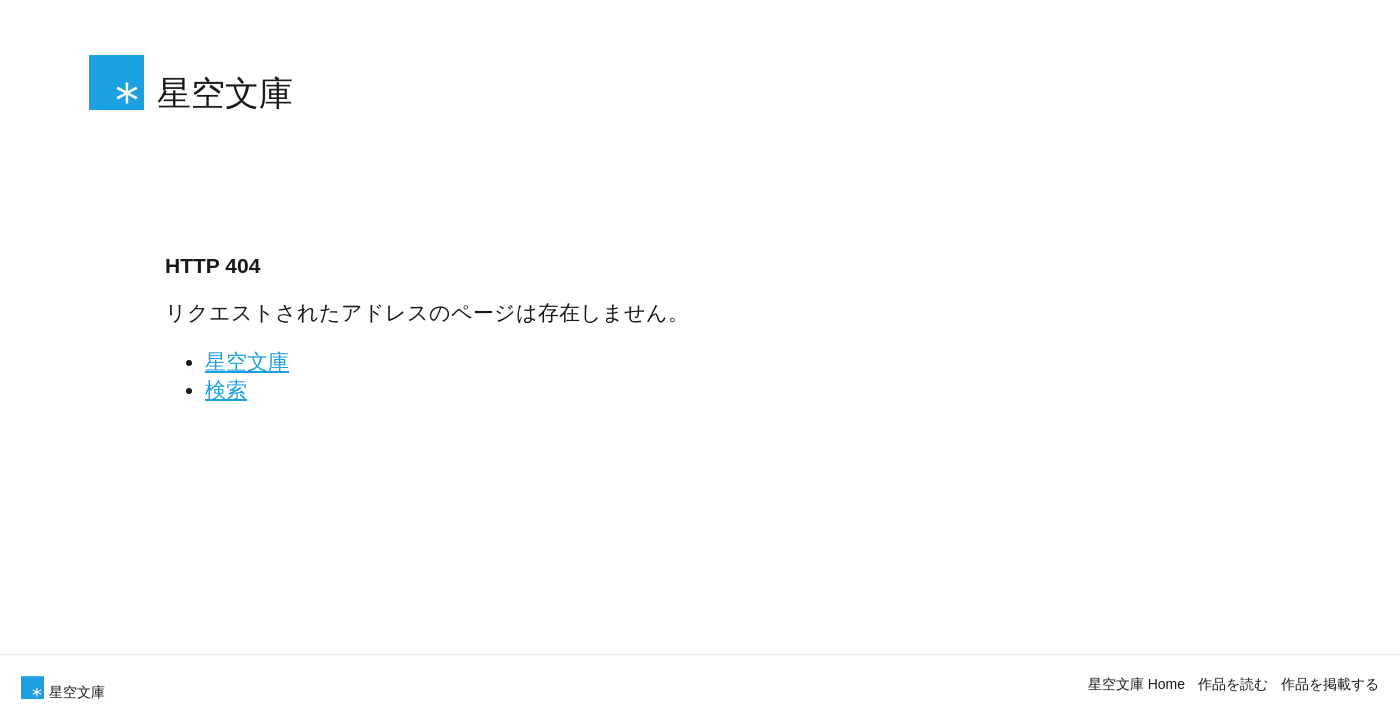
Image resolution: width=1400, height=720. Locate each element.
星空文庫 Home (1136, 684)
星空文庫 (247, 361)
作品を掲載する (1330, 684)
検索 (226, 389)
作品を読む (1233, 684)
